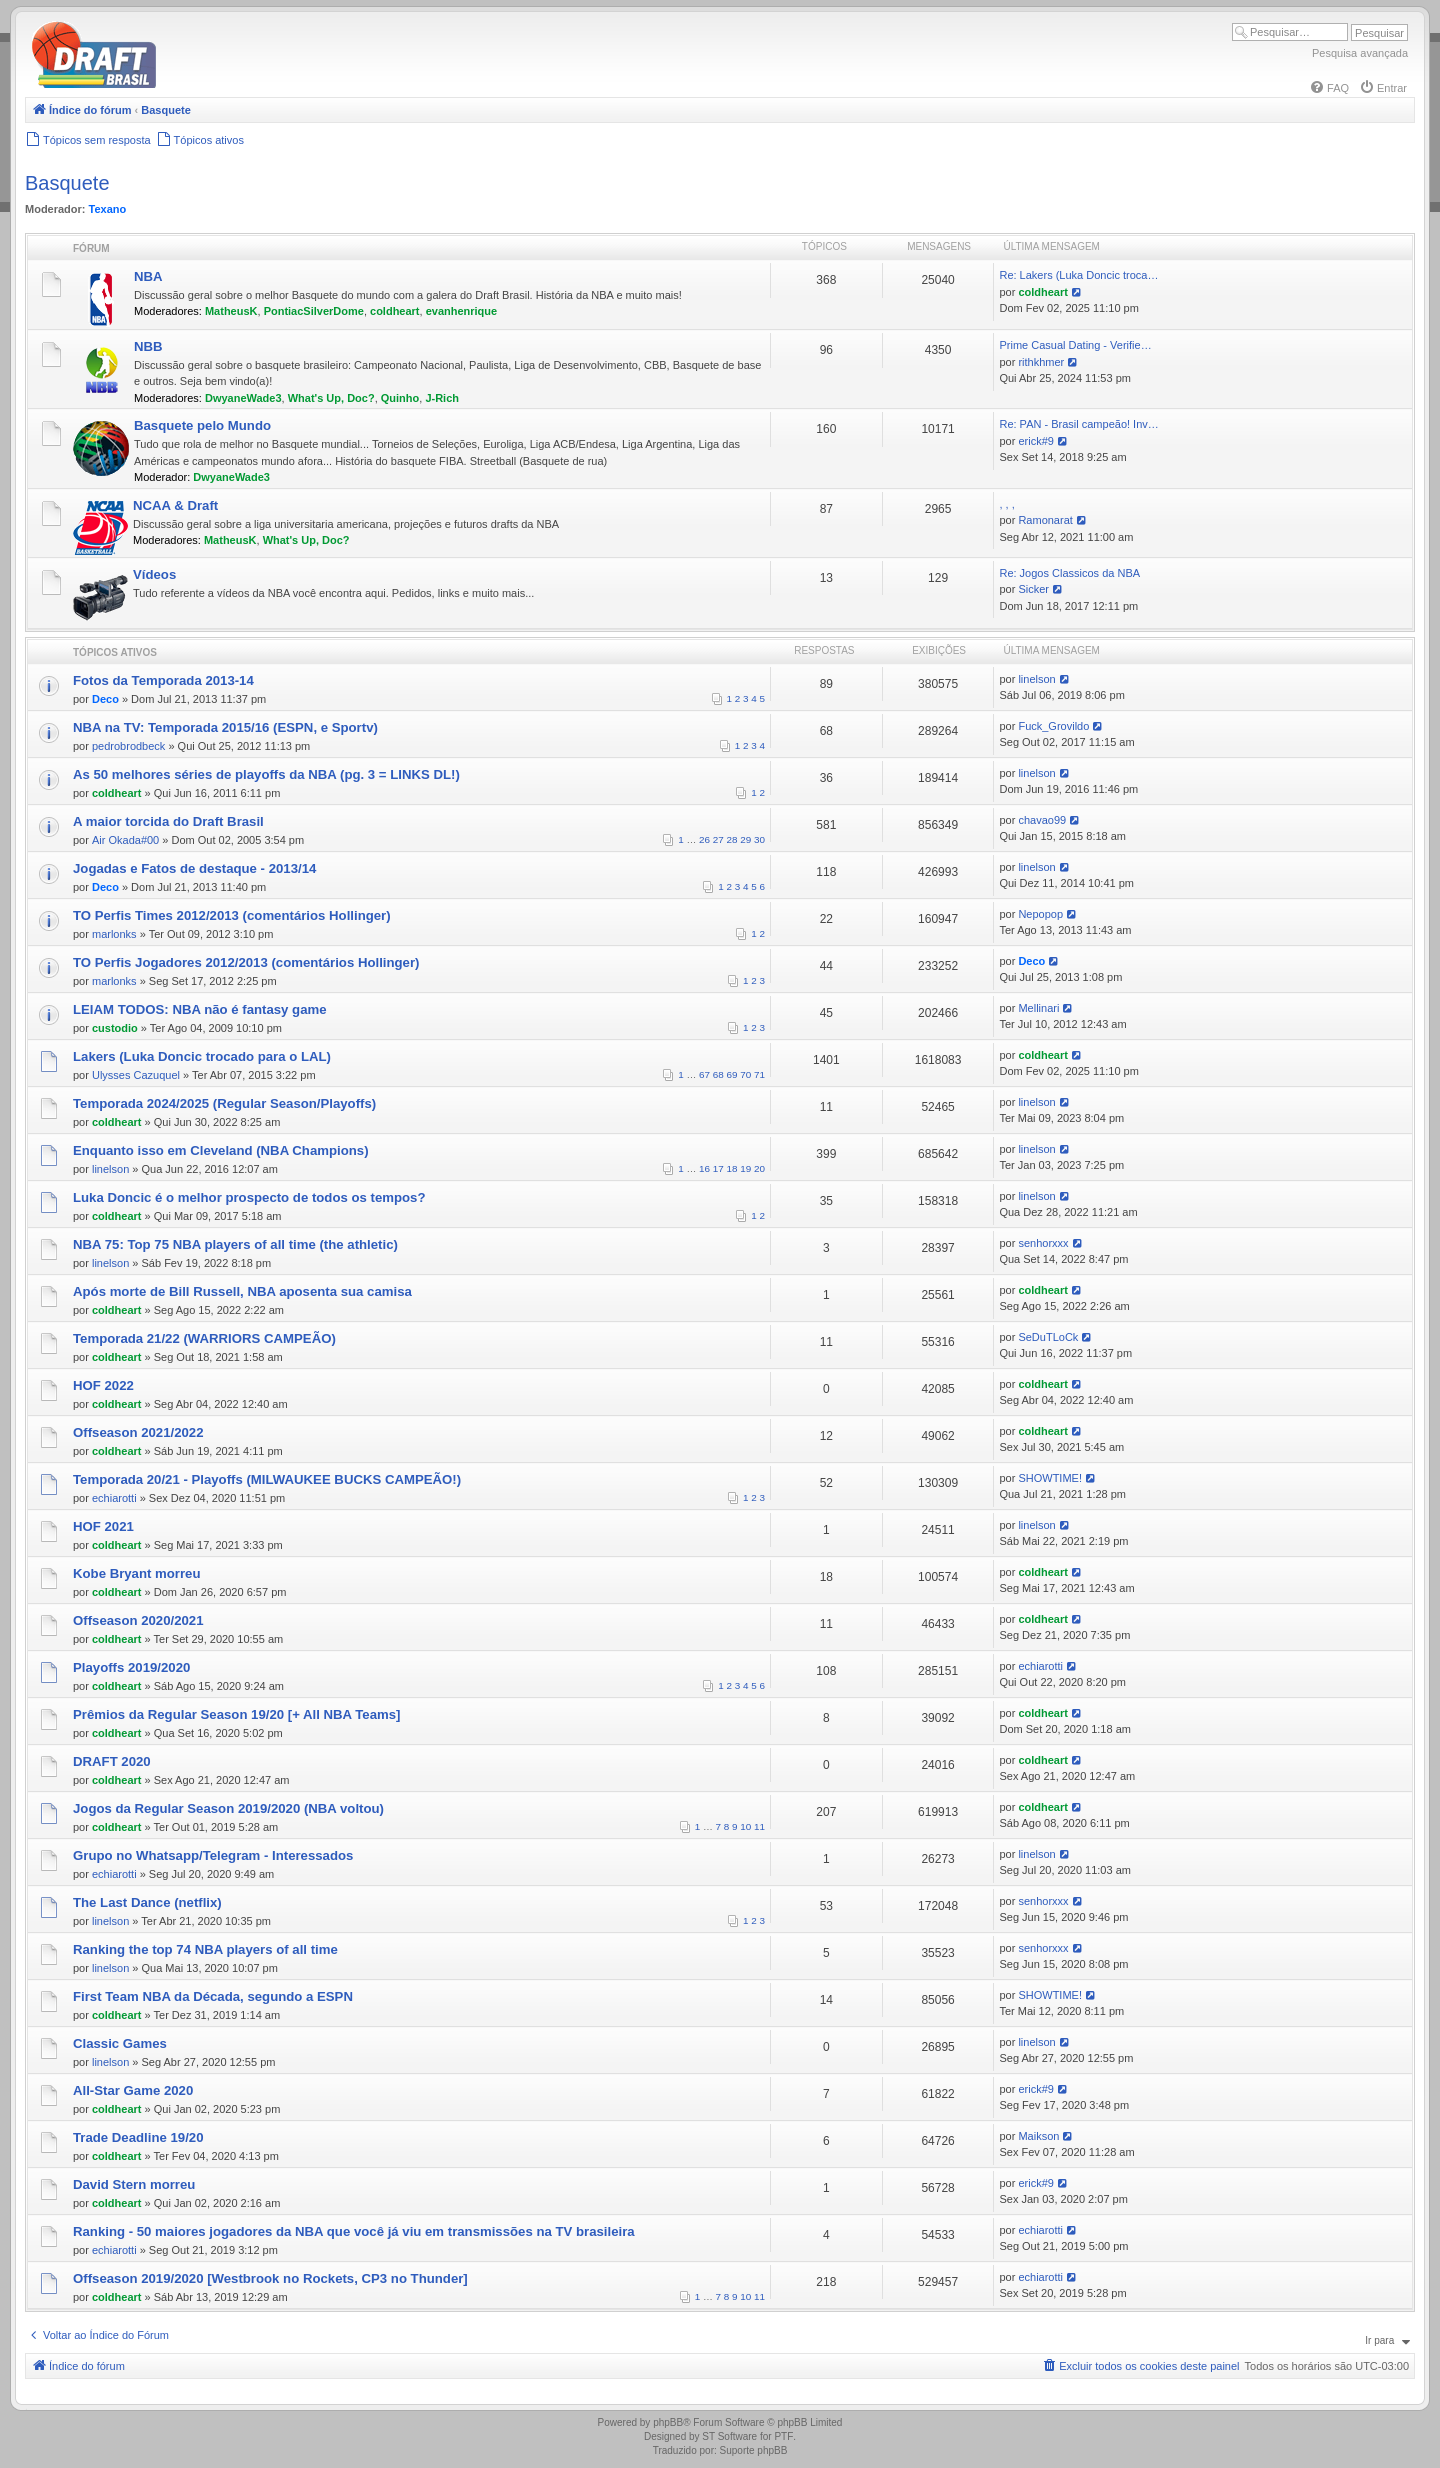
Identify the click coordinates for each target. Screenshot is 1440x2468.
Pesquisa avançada (1360, 53)
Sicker (1033, 589)
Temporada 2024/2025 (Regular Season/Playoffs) (224, 1103)
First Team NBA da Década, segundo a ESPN (213, 1996)
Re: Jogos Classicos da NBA (1069, 573)
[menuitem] (1329, 88)
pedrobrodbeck (128, 746)
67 (704, 1074)
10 (745, 1826)
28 (732, 839)
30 (759, 839)
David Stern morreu (134, 2184)
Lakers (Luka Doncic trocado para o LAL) (202, 1056)
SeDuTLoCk (1048, 1337)
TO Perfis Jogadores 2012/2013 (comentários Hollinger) (246, 962)
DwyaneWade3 (243, 398)
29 (745, 839)
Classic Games (120, 2043)
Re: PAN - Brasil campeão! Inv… (1078, 424)
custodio (115, 1028)
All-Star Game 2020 (133, 2090)
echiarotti (114, 1498)
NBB (148, 346)
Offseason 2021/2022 (138, 1432)
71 (759, 1074)
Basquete (67, 183)
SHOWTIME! (1050, 1478)
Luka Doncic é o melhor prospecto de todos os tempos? (249, 1197)
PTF (783, 2436)
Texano (108, 209)
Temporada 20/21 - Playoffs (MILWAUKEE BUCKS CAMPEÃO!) (267, 1479)
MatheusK (231, 311)
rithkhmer (1041, 362)
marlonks (114, 934)
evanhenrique (462, 311)
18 (732, 1168)
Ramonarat (1045, 520)
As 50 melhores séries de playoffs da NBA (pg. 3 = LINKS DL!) (266, 774)
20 (759, 1168)
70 (745, 1074)
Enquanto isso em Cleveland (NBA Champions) (221, 1150)
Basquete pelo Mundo (202, 425)
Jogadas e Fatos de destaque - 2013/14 (194, 868)
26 (704, 839)
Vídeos (154, 574)
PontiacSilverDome (314, 311)
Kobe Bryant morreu (137, 1573)
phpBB (668, 2422)
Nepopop (1040, 914)
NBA (148, 276)
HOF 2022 (103, 1385)
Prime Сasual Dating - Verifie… (1075, 345)
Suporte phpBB (754, 2450)
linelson (1036, 679)
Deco (105, 699)
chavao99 (1042, 820)
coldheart (395, 311)
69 (732, 1074)
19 (745, 1168)
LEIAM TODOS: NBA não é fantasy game (200, 1009)
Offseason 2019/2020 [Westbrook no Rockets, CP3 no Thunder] (270, 2278)
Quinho (400, 398)
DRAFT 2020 (112, 1761)
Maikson (1038, 2136)
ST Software (729, 2436)
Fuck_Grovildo (1053, 726)
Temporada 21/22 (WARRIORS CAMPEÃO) (204, 1338)
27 (718, 839)
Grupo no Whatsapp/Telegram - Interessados (213, 1855)
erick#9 (1035, 441)
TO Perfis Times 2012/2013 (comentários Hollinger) (232, 915)
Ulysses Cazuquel (136, 1075)
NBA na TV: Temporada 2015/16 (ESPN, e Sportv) (225, 727)
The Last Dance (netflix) (147, 1902)
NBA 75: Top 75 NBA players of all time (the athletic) (235, 1244)
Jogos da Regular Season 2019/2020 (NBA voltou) (228, 1808)
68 (718, 1074)
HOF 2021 (103, 1526)
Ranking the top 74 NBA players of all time (205, 1949)
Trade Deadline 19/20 (138, 2137)
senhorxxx (1043, 1243)
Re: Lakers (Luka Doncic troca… (1078, 275)
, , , (1006, 504)
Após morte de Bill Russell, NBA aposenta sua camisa (242, 1291)
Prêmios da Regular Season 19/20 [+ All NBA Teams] (236, 1714)
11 (759, 1826)
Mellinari (1038, 1008)
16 (704, 1168)
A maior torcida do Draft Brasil (168, 821)
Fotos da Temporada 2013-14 (163, 680)
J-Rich (442, 398)
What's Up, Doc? (331, 398)
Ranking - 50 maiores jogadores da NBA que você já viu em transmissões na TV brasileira (354, 2231)
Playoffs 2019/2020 (131, 1667)
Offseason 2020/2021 (138, 1620)
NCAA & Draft (175, 505)
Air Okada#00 (125, 840)
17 (718, 1168)
